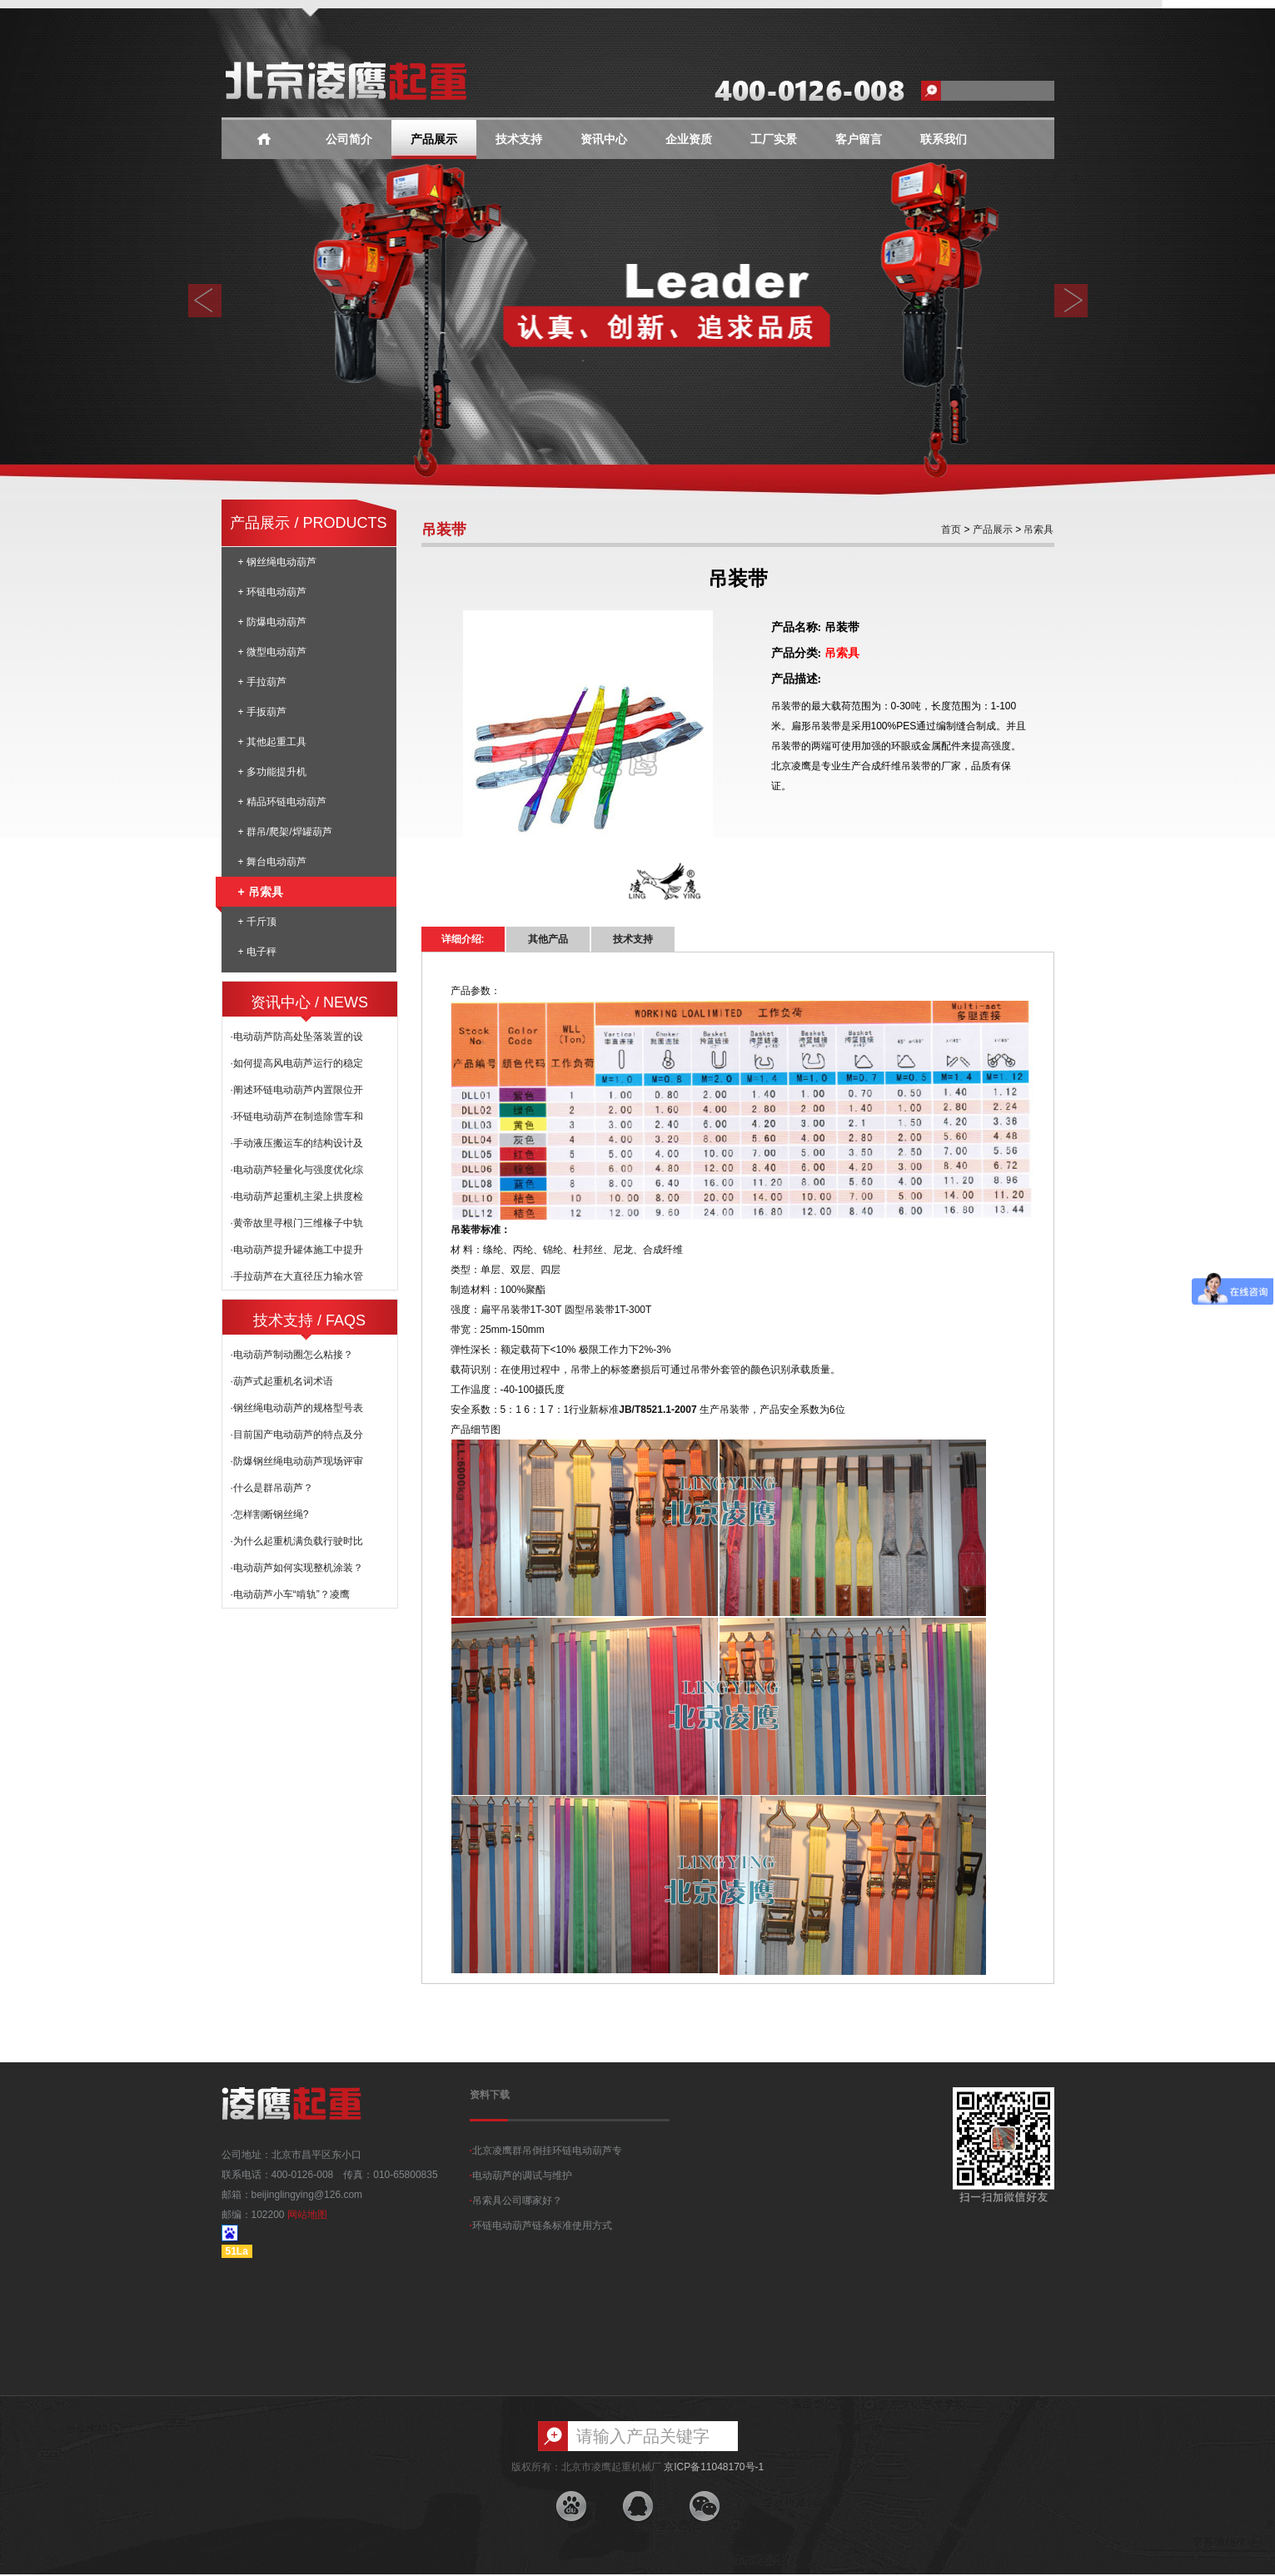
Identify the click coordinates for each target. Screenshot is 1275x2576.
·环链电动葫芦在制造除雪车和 (297, 1116)
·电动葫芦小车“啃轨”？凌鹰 (290, 1594)
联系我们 (943, 139)
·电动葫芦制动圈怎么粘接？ (292, 1354)
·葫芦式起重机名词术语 (282, 1381)
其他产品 (548, 939)
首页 (951, 529)
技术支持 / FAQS (309, 1320)
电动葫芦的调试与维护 (521, 2175)
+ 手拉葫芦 (262, 682)
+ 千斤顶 (257, 921)
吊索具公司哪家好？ (516, 2200)
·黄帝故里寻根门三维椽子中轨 (297, 1223)
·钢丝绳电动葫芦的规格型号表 (297, 1408)
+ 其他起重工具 (272, 742)
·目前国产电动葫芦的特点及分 (297, 1434)
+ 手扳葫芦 (262, 712)
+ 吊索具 (252, 892)
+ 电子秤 (257, 951)
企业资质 (688, 139)
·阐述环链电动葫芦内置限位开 (297, 1090)
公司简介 (349, 139)
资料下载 (490, 2095)
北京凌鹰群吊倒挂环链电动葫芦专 (546, 2150)
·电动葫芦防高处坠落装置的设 (297, 1036)
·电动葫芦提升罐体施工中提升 (297, 1250)
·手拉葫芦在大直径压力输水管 (297, 1276)
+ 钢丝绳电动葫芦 (277, 562)
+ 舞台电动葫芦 (272, 862)
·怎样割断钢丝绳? (270, 1514)
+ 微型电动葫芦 (272, 652)
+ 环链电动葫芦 (272, 592)
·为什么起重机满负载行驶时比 (297, 1541)
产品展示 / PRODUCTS (308, 523)
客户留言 (858, 139)
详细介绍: (463, 939)
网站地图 (307, 2214)
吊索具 (1037, 529)
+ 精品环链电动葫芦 (282, 802)
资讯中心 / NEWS (309, 1002)
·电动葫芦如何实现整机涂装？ (297, 1568)
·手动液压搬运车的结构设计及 (297, 1143)
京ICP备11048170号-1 (714, 2467)
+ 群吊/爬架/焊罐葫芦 (285, 832)
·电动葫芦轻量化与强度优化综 (297, 1170)
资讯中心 (603, 139)
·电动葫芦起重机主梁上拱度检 (297, 1196)
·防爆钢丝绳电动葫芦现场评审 (297, 1461)
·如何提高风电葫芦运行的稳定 (297, 1063)
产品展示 (434, 139)
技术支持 (519, 139)
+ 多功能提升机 (272, 772)
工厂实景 (773, 139)
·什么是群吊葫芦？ (272, 1488)
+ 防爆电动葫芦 (272, 622)
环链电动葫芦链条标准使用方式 (541, 2225)
